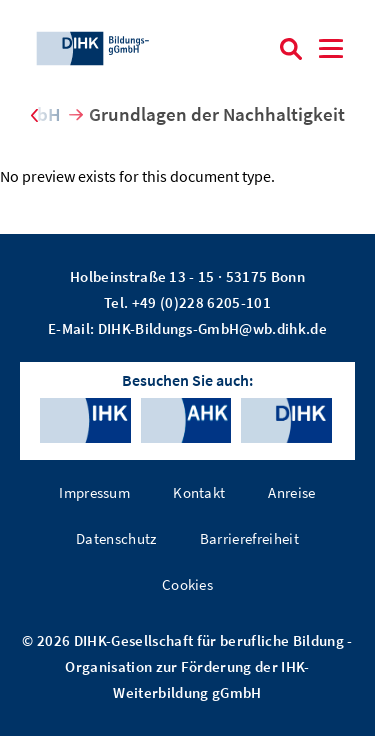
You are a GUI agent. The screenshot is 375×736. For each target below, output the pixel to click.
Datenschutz (116, 538)
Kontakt (199, 492)
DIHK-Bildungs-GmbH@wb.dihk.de (213, 328)
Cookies (187, 584)
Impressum (94, 492)
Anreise (291, 492)
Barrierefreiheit (249, 538)
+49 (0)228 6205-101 (201, 302)
